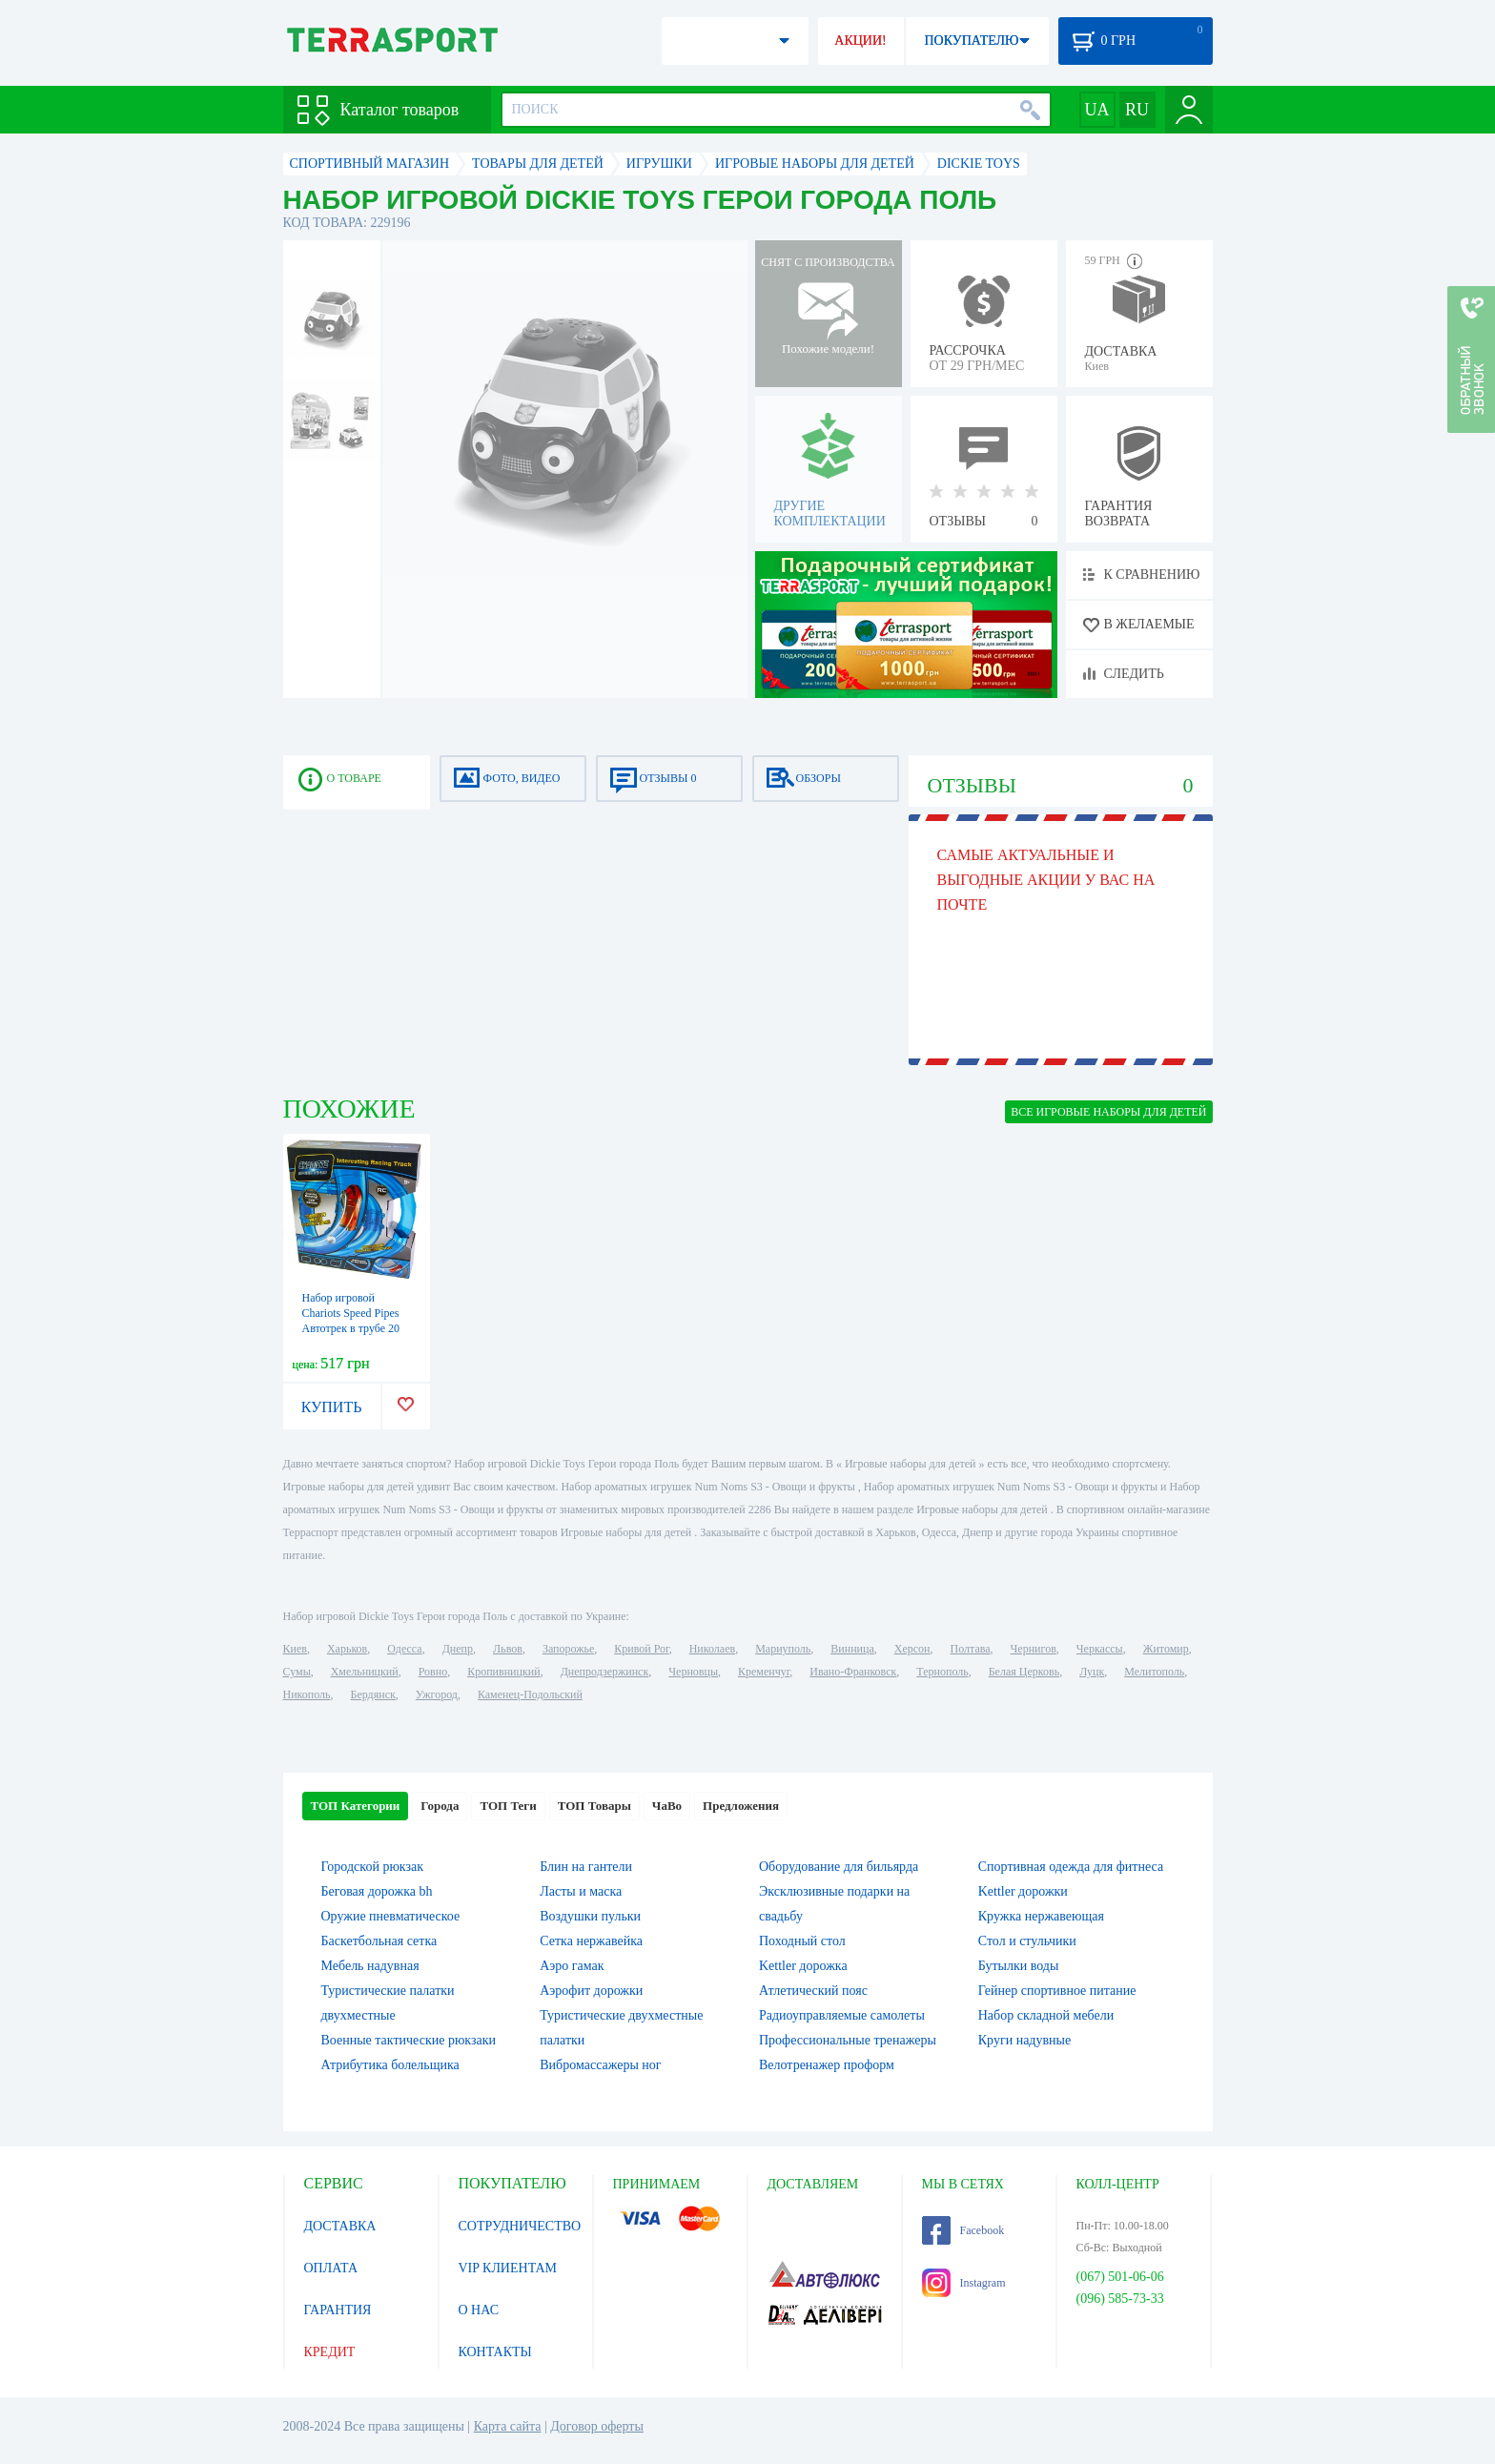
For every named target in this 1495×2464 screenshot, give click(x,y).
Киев (295, 1648)
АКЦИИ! (860, 40)
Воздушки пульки (590, 1916)
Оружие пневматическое (391, 1916)
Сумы (297, 1671)
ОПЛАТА (331, 2268)
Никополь (307, 1694)
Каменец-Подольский (530, 1694)
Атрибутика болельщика (390, 2065)
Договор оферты (597, 2426)
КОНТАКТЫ (495, 2352)
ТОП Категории (355, 1805)
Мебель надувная (370, 1966)
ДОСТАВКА (340, 2226)
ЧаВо (667, 1805)
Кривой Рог (641, 1648)
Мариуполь (782, 1648)
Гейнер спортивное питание (1057, 1990)
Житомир (1166, 1648)
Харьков (347, 1648)
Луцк (1091, 1671)
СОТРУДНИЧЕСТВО (520, 2226)
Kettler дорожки (1023, 1891)
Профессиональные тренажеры (847, 2040)
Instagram (964, 2283)
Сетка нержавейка (591, 1941)
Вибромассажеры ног (600, 2065)
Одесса (404, 1648)
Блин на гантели (586, 1866)
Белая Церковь (1024, 1671)
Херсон (912, 1648)
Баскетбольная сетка (379, 1941)
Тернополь (942, 1671)
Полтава (971, 1648)
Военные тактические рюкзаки (409, 2040)
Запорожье (568, 1648)
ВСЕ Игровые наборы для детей (1108, 1112)
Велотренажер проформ (826, 2065)
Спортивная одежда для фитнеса (1070, 1866)
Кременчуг (763, 1671)
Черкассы (1099, 1648)
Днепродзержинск (605, 1671)
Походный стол (802, 1941)
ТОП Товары (594, 1805)
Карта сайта (508, 2426)
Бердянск (373, 1694)
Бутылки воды (1018, 1966)
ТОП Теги (508, 1805)
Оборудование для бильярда (838, 1866)
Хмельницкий (365, 1671)
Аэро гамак (572, 1966)
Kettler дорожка (803, 1966)
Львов (507, 1648)
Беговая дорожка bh (377, 1891)
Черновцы (693, 1671)
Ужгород (437, 1694)
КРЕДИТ (330, 2352)
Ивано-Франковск (852, 1671)
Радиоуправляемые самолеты (842, 2015)
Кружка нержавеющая (1041, 1916)
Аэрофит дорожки (591, 1990)
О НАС (479, 2310)
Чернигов (1033, 1648)
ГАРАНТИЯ (338, 2310)
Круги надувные (1024, 2040)
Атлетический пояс (813, 1990)
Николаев (712, 1648)
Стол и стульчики (1027, 1941)
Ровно (433, 1671)
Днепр (457, 1648)
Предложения (741, 1805)
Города (439, 1805)
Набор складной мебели (1046, 2015)
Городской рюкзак (372, 1866)
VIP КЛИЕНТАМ (508, 2268)
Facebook (963, 2230)
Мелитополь (1154, 1671)
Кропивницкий (503, 1671)
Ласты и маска (581, 1891)
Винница (851, 1648)
